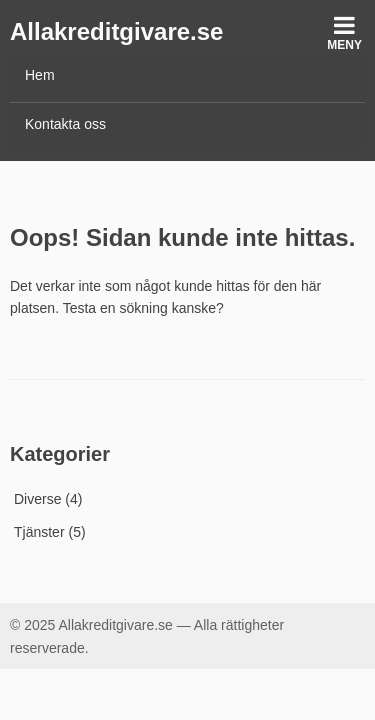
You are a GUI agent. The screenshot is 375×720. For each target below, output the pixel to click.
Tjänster (39, 532)
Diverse (37, 499)
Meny (344, 32)
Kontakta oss (65, 124)
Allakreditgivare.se (116, 31)
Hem (40, 75)
